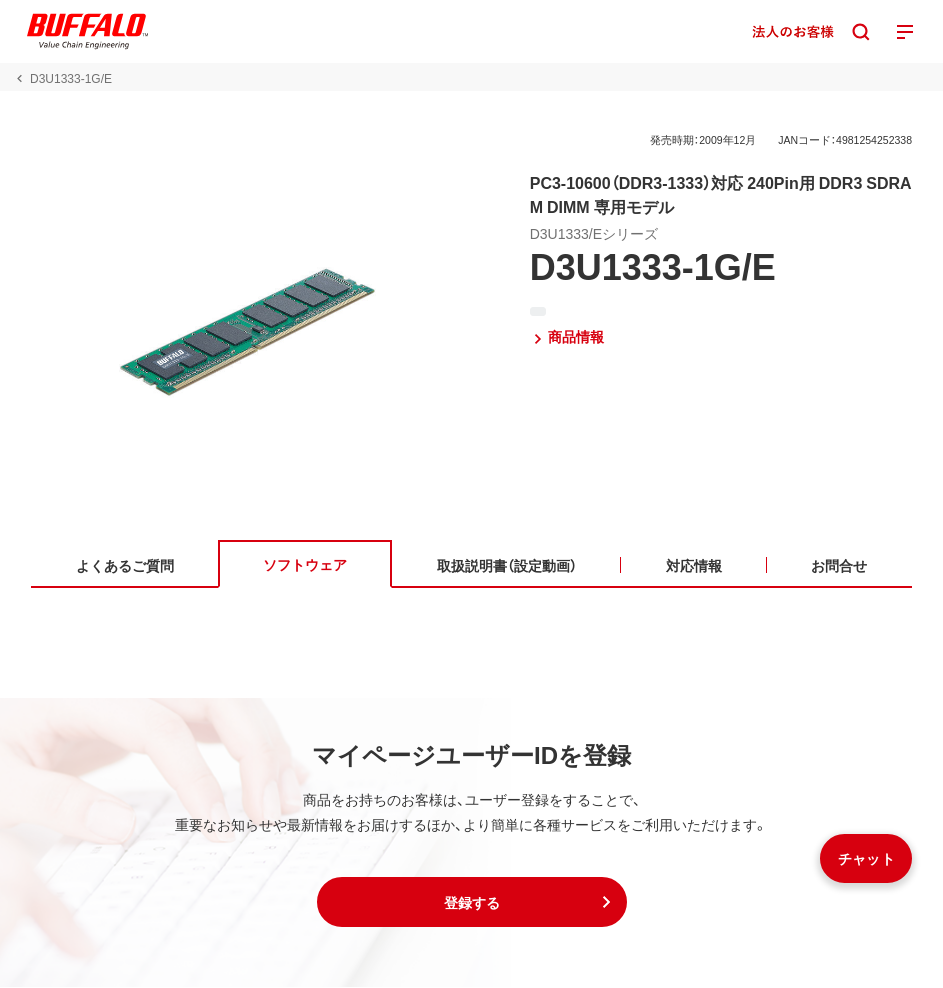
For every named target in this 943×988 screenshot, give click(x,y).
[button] (472, 903)
